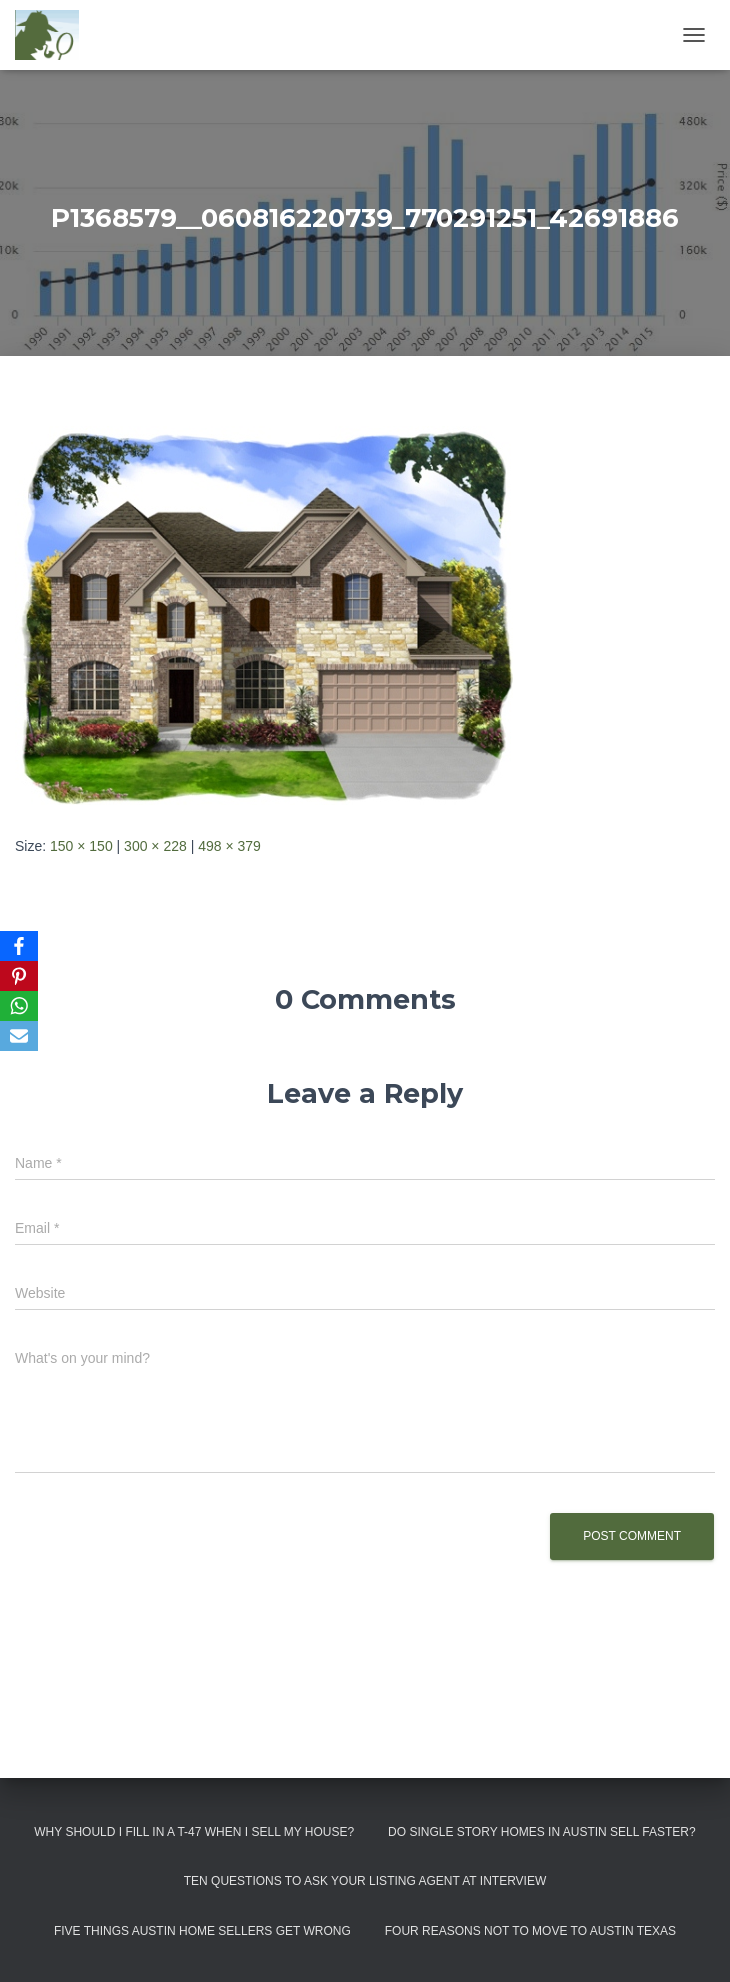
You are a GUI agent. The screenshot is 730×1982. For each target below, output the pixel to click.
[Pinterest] (19, 976)
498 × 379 (229, 846)
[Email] (19, 1036)
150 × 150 (81, 846)
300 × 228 (155, 846)
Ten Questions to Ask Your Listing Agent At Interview (365, 1881)
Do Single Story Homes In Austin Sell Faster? (542, 1832)
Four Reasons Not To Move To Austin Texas (530, 1931)
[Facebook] (19, 946)
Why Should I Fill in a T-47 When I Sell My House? (194, 1832)
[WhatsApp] (19, 1006)
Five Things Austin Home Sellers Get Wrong (202, 1931)
